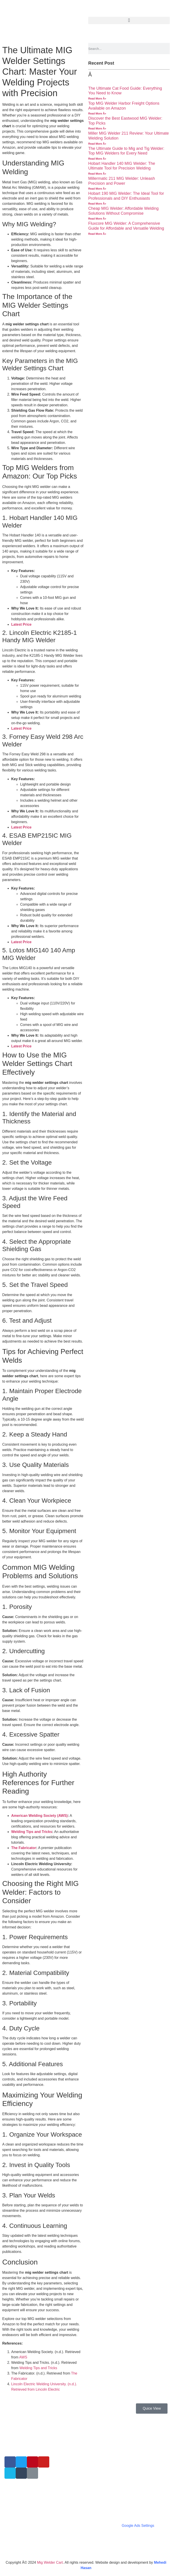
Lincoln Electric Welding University (41, 1864)
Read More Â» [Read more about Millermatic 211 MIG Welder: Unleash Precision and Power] (97, 188)
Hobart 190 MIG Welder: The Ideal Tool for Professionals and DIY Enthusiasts (126, 196)
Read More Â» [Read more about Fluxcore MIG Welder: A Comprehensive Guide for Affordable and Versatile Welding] (97, 233)
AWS (23, 2357)
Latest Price (21, 624)
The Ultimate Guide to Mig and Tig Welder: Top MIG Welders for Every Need (126, 151)
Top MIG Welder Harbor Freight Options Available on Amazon (123, 105)
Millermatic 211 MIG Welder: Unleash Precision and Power (121, 181)
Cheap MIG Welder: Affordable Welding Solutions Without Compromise (123, 211)
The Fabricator (23, 1848)
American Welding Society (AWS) (39, 1816)
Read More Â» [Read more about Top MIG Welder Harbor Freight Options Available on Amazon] (97, 113)
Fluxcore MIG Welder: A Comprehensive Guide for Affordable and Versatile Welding (126, 226)
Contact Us (69, 2476)
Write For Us (70, 2450)
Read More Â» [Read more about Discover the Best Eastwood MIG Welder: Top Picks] (97, 128)
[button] (129, 20)
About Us (67, 2442)
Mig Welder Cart (50, 2562)
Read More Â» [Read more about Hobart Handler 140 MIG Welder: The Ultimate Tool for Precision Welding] (97, 173)
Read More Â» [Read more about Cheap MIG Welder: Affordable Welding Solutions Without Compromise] (97, 218)
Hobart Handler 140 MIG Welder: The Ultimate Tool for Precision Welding (121, 166)
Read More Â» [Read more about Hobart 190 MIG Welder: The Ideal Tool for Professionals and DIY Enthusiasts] (97, 203)
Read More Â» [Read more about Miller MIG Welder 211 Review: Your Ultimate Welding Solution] (97, 143)
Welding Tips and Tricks (31, 1832)
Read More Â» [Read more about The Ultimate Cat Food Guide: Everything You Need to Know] (97, 98)
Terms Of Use (71, 2468)
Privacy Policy (71, 2459)
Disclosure (68, 2485)
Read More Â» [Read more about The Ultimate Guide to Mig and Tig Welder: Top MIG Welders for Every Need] (97, 158)
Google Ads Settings (138, 2525)
